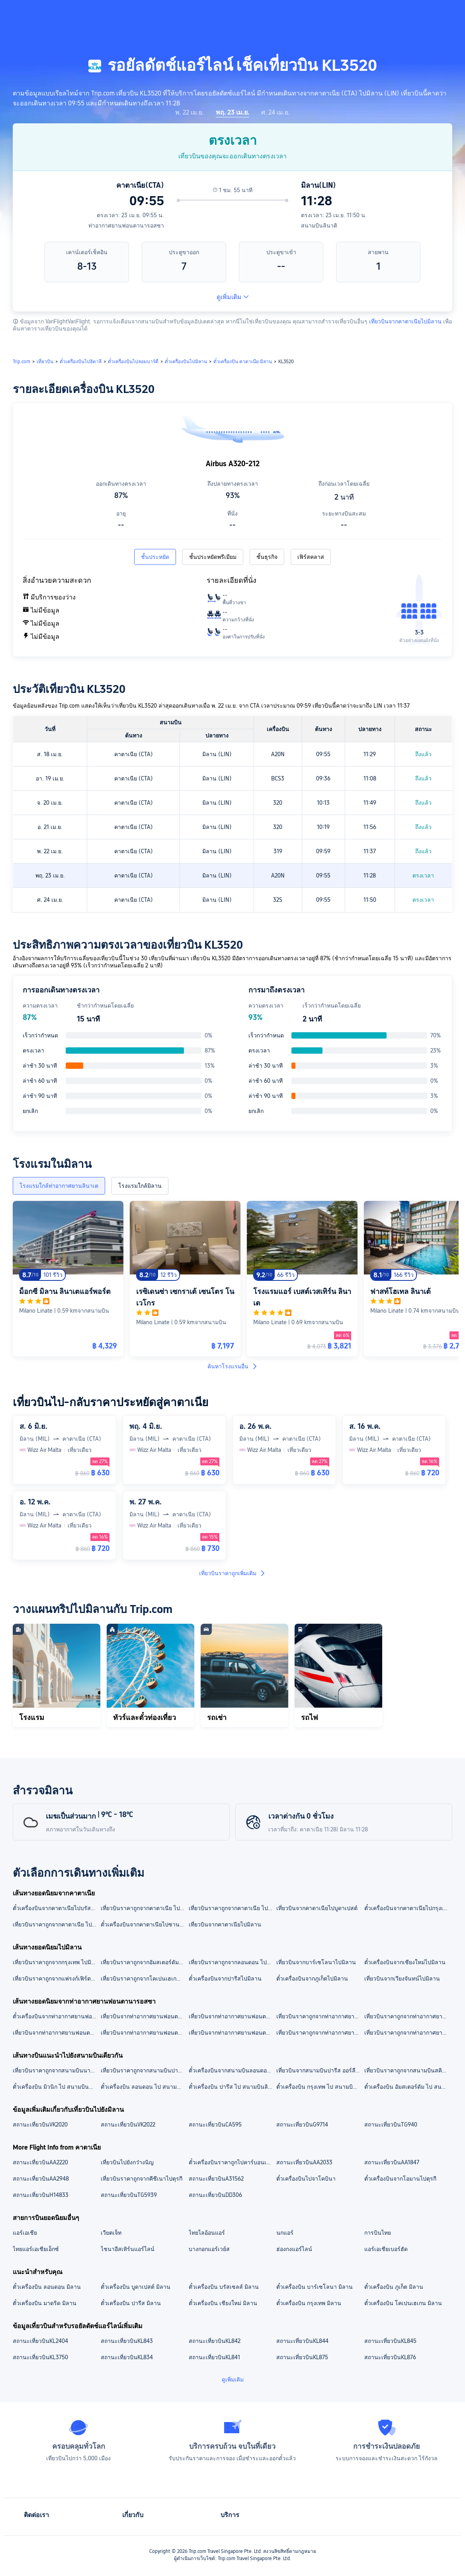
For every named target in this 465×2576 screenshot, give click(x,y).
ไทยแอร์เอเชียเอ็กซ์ (36, 2249)
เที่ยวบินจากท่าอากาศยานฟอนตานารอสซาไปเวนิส (144, 2032)
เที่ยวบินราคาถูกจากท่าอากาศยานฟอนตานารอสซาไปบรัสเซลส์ (407, 2032)
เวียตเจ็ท (111, 2233)
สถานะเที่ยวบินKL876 (390, 2357)
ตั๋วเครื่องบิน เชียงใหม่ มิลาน (223, 2303)
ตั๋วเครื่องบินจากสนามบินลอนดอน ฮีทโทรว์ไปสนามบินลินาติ (232, 2070)
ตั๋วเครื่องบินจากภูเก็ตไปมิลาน (312, 1978)
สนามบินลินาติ (319, 225)
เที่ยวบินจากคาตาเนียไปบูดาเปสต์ (317, 1908)
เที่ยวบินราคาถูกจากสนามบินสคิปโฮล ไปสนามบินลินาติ (407, 2070)
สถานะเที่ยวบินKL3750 (40, 2357)
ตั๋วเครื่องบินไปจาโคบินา (306, 2178)
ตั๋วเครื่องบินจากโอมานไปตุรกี (400, 2178)
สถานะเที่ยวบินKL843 (127, 2341)
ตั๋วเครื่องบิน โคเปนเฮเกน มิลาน (403, 2303)
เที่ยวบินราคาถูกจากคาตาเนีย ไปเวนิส (56, 1924)
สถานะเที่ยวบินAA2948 (41, 2178)
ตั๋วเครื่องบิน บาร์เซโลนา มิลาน (314, 2287)
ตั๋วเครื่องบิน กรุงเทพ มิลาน (308, 2303)
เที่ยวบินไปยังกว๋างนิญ (127, 2162)
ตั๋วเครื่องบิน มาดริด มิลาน (44, 2303)
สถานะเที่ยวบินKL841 (214, 2357)
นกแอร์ (284, 2233)
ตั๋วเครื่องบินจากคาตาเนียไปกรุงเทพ (407, 1908)
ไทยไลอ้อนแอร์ (207, 2233)
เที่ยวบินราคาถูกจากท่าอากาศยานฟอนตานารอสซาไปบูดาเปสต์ (319, 2032)
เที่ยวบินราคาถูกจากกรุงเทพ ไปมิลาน (56, 1962)
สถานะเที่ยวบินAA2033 (304, 2162)
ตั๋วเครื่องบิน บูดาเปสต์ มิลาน (135, 2287)
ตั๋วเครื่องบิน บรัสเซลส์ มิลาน (224, 2287)
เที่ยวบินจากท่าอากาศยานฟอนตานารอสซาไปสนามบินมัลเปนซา (232, 2016)
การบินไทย (377, 2233)
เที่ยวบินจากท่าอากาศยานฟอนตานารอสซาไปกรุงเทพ (232, 2032)
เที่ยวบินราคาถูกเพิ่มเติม (232, 1573)
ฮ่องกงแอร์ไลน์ (294, 2249)
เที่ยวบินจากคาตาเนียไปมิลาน (405, 321)
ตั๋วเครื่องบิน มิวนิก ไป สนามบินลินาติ (56, 2087)
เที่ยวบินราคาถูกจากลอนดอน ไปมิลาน (232, 1962)
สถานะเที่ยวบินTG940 (390, 2124)
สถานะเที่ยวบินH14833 (40, 2195)
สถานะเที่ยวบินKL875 (302, 2357)
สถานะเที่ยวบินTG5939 (129, 2195)
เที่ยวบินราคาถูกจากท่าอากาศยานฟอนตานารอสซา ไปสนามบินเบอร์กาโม (407, 2016)
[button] (401, 13)
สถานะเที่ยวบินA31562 (216, 2178)
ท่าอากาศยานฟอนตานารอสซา (126, 225)
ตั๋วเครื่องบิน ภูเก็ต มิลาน (393, 2287)
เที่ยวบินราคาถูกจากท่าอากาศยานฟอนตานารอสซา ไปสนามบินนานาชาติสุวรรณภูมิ (319, 2016)
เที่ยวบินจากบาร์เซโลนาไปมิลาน (316, 1962)
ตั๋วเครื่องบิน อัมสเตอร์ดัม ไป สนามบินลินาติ (407, 2087)
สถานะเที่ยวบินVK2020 (40, 2124)
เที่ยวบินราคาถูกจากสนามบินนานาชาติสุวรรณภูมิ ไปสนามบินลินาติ (56, 2070)
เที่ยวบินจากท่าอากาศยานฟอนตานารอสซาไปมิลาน (56, 2032)
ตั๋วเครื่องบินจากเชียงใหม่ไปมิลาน (404, 1962)
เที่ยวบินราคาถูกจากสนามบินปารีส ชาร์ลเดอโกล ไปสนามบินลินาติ (144, 2070)
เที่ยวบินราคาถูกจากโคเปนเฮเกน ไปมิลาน (144, 1978)
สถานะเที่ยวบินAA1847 (391, 2162)
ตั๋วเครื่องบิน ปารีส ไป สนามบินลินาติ (232, 2087)
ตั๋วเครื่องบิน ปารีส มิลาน (131, 2303)
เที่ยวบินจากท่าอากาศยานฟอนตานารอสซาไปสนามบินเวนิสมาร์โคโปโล (144, 2016)
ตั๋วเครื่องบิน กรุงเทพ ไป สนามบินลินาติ (319, 2087)
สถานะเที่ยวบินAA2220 (40, 2162)
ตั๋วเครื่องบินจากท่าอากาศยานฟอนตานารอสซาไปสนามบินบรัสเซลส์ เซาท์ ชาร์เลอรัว (56, 2016)
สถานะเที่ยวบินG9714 (302, 2124)
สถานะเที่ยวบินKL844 (302, 2341)
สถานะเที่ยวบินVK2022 (128, 2124)
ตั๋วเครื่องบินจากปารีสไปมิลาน (225, 1978)
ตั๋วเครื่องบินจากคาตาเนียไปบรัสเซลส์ (56, 1908)
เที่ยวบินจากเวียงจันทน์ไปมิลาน (402, 1978)
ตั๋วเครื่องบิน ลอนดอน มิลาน (47, 2287)
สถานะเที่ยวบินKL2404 (40, 2341)
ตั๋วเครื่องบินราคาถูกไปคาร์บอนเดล (231, 2162)
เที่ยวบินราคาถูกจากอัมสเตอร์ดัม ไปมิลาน (144, 1962)
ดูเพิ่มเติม (233, 297)
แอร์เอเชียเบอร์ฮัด (386, 2249)
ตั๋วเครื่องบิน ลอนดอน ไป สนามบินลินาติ (144, 2087)
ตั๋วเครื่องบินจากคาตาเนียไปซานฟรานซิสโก (144, 1924)
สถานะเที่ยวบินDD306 (215, 2195)
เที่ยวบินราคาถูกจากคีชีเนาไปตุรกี (141, 2178)
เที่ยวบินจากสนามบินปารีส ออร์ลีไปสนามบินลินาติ (319, 2070)
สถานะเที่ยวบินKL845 (390, 2341)
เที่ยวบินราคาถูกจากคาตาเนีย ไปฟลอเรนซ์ (232, 1908)
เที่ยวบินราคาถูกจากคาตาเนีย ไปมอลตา (144, 1908)
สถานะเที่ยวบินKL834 (127, 2357)
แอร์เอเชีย (25, 2233)
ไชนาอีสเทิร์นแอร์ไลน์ (127, 2249)
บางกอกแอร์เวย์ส (209, 2249)
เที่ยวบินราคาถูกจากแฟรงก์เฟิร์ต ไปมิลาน (56, 1978)
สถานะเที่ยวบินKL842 (214, 2341)
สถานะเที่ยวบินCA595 (215, 2124)
